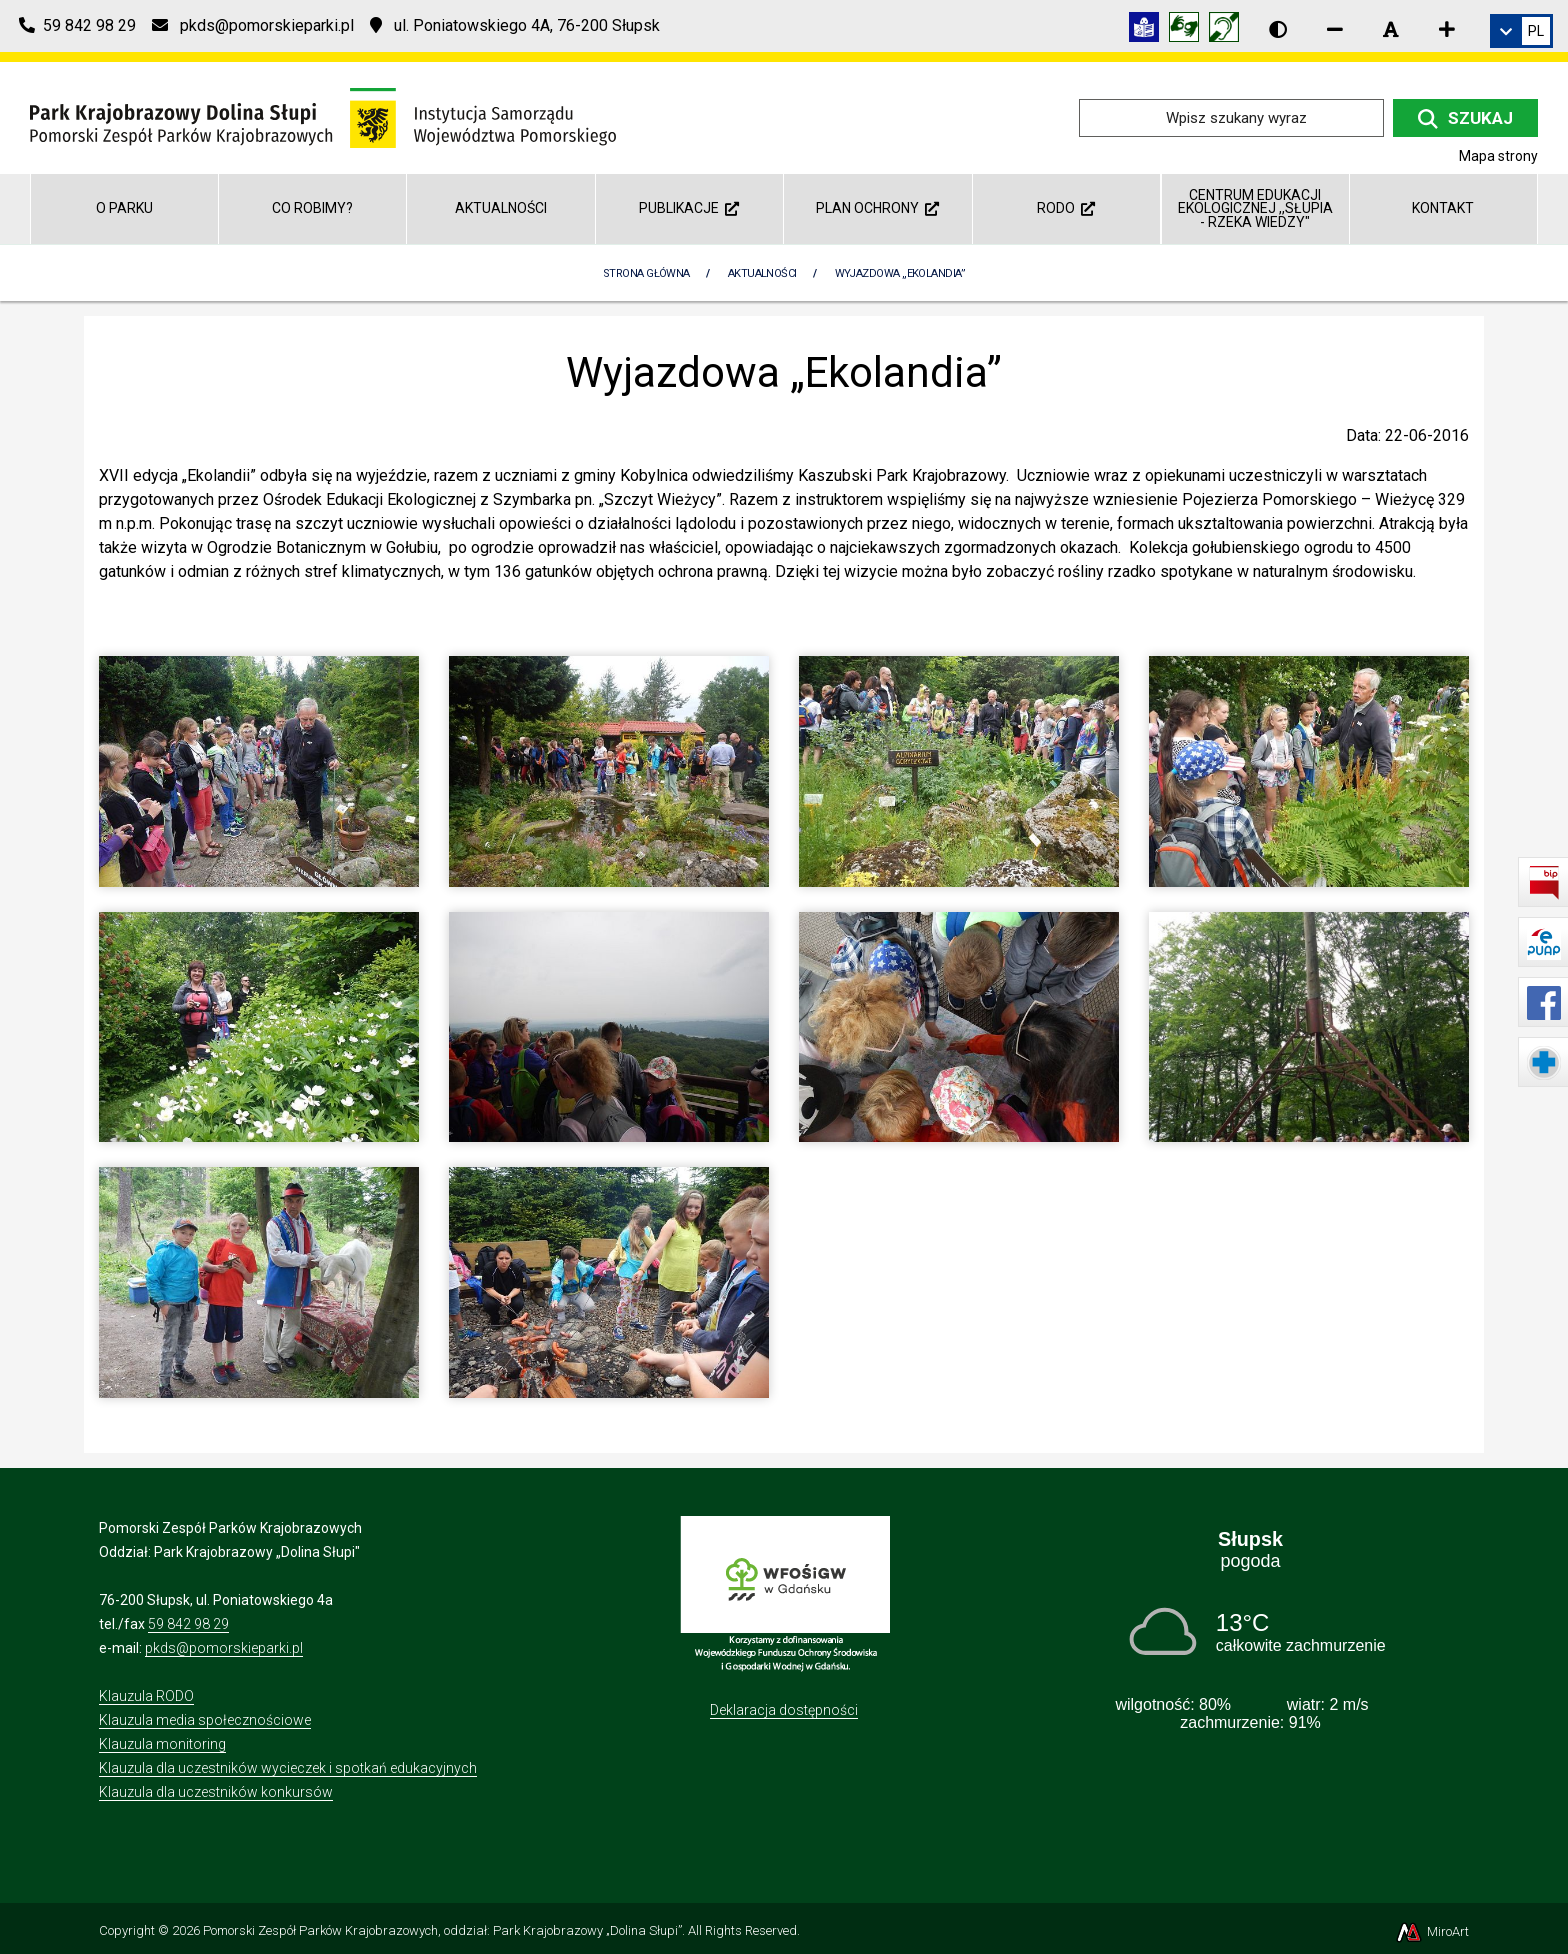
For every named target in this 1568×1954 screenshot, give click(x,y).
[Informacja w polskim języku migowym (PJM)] (1229, 30)
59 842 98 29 (188, 1624)
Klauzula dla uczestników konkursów (216, 1792)
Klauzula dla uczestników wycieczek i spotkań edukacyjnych (288, 1768)
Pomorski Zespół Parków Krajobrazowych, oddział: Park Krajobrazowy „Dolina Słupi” (442, 1930)
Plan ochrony (877, 208)
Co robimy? (312, 208)
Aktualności (501, 208)
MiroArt (1431, 1931)
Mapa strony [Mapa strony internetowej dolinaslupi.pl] (1498, 156)
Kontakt (1443, 208)
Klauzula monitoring (162, 1744)
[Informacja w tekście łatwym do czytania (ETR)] (1149, 30)
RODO (1066, 208)
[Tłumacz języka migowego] (1189, 30)
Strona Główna (646, 273)
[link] (1521, 31)
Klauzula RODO (146, 1696)
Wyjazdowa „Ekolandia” (900, 273)
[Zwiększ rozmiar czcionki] (1447, 29)
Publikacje (689, 208)
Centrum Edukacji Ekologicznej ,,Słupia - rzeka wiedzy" (1255, 208)
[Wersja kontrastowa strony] (1278, 29)
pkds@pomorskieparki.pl (224, 1648)
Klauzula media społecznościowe (205, 1720)
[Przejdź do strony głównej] (323, 116)
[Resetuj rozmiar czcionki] (1391, 29)
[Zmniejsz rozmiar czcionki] (1335, 29)
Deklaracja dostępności (784, 1710)
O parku (124, 208)
